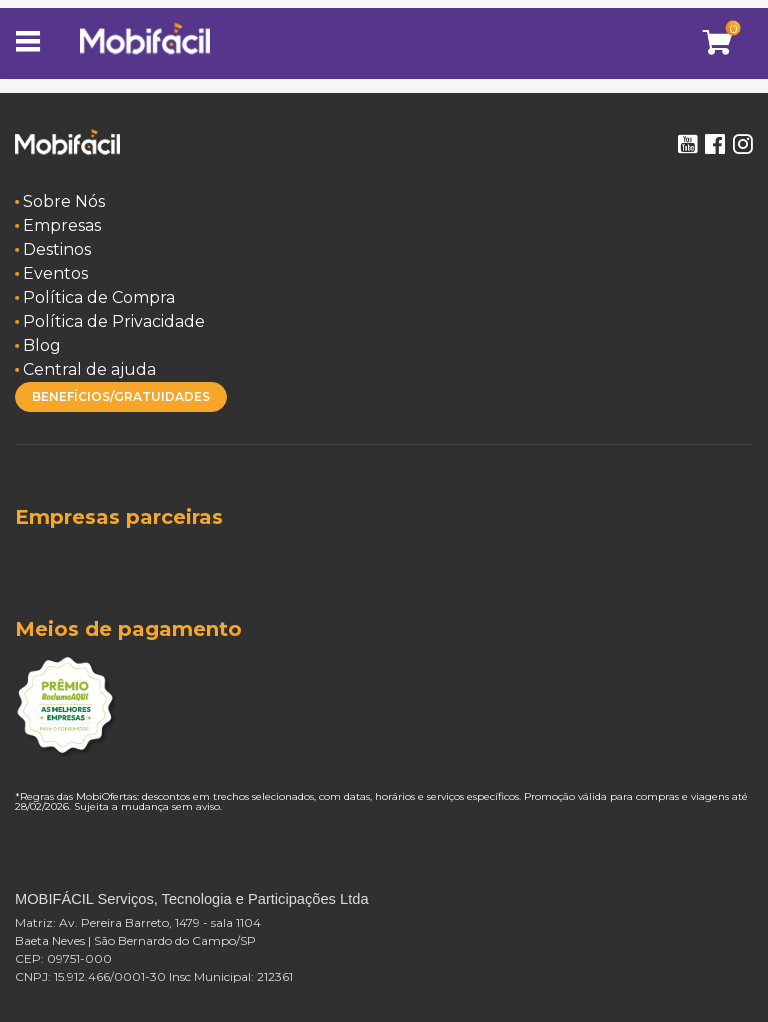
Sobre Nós (64, 201)
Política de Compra (99, 297)
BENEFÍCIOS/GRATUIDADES (121, 396)
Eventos (55, 273)
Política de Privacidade (114, 321)
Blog (42, 345)
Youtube (687, 144)
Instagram (743, 144)
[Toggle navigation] (34, 43)
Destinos (57, 249)
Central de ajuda (89, 369)
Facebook (715, 144)
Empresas (62, 225)
